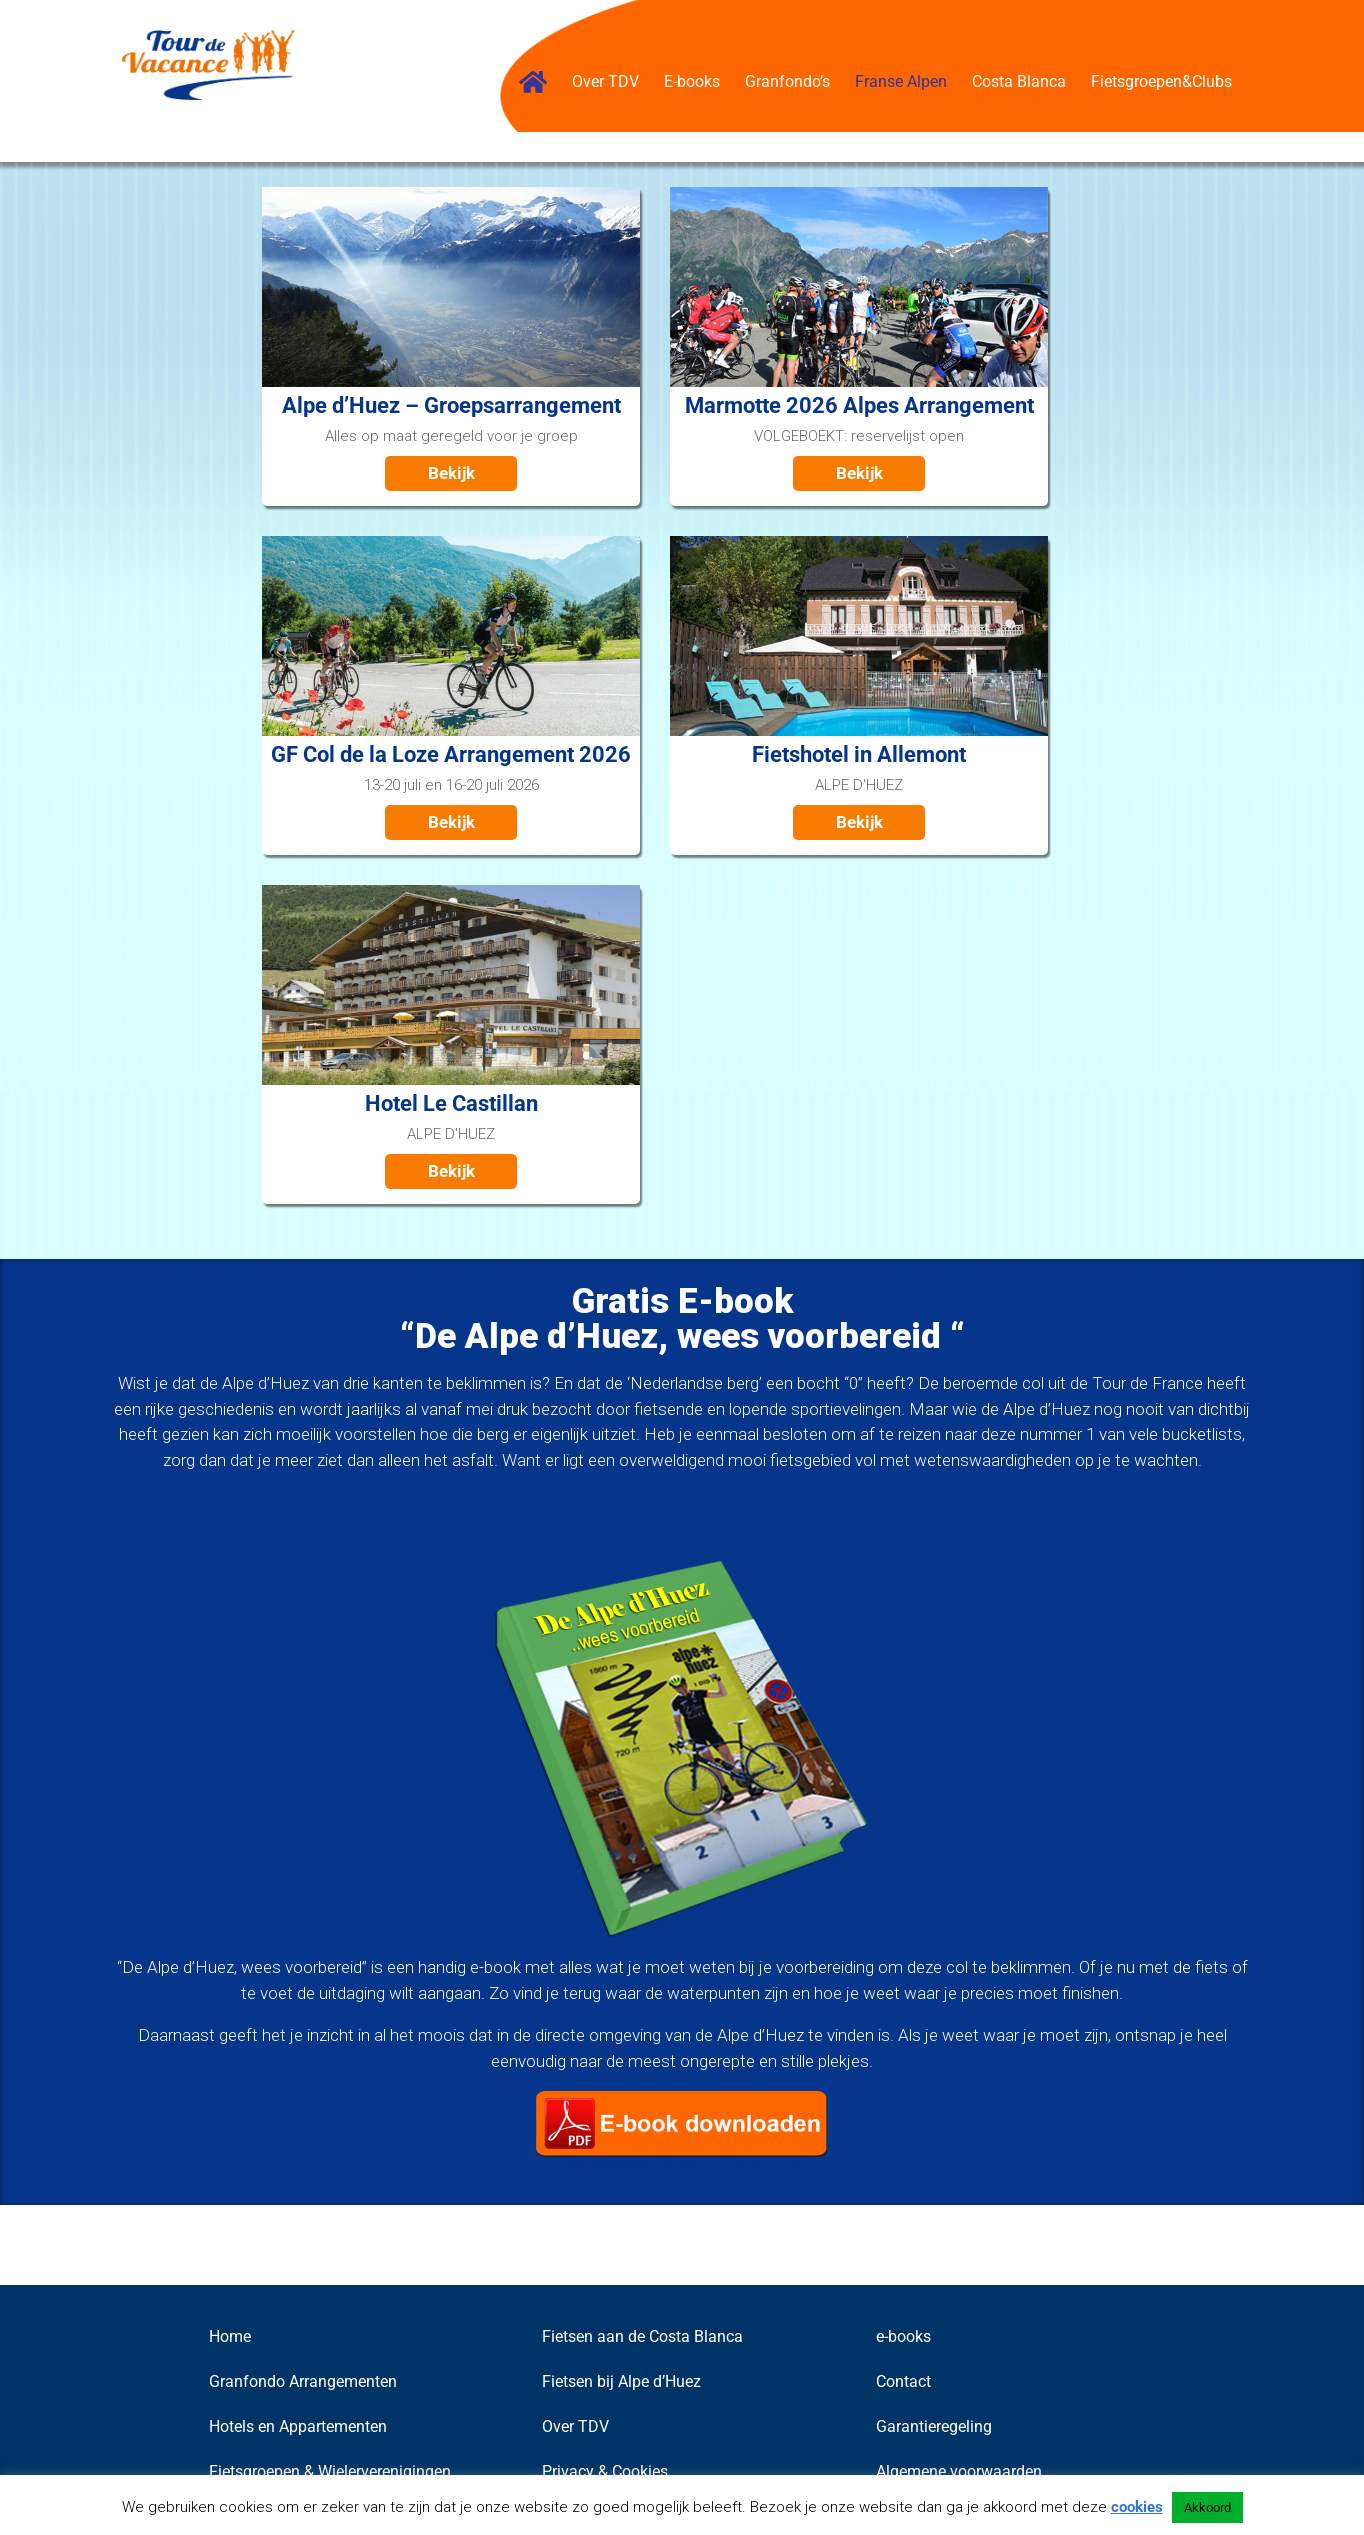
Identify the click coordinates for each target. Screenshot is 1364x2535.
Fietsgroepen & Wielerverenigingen (330, 2471)
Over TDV (575, 2426)
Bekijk (451, 473)
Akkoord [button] (1207, 2507)
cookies (1137, 2507)
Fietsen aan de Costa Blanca (642, 2336)
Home (230, 2336)
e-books (903, 2336)
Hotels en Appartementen (298, 2426)
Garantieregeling (934, 2426)
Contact (903, 2381)
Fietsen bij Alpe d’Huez (621, 2381)
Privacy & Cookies (605, 2471)
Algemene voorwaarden (959, 2471)
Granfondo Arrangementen (303, 2381)
